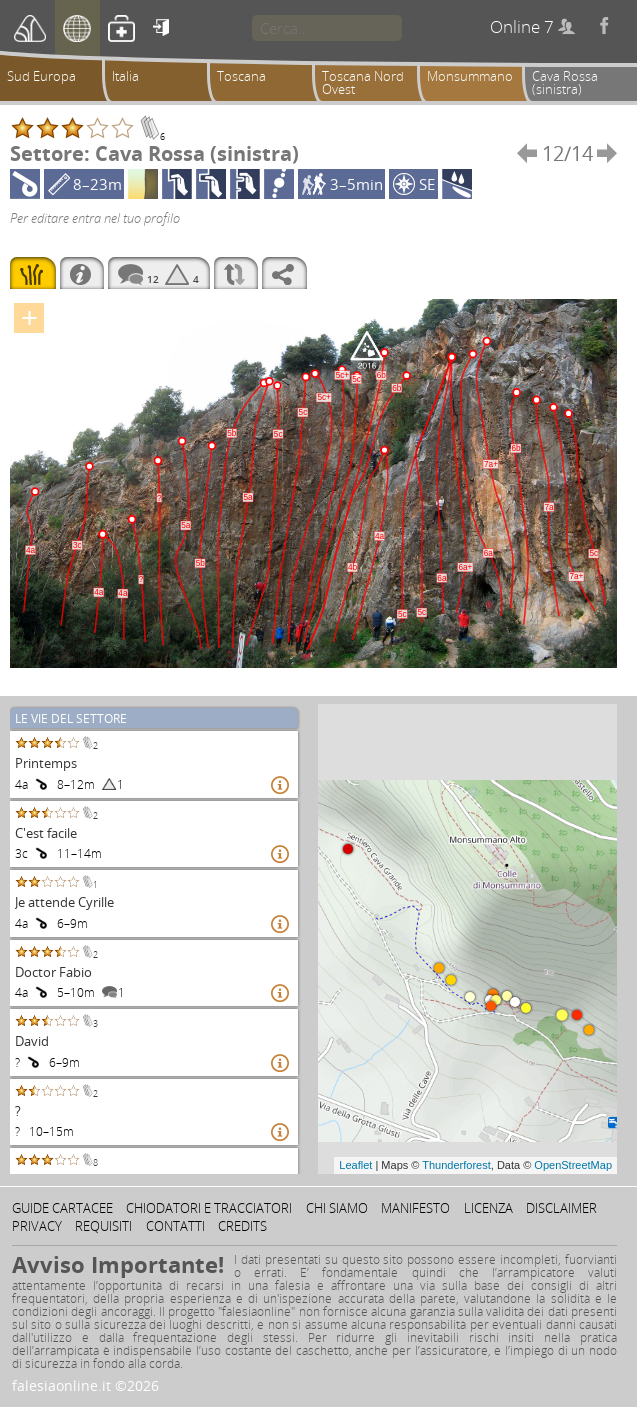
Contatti (175, 1226)
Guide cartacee (62, 1208)
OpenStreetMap (573, 1165)
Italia (125, 76)
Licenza (488, 1208)
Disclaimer (561, 1208)
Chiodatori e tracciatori (209, 1208)
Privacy (37, 1226)
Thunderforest (456, 1165)
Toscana (241, 76)
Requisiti (103, 1226)
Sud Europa (41, 76)
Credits (242, 1226)
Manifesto (415, 1208)
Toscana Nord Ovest (363, 82)
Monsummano (470, 76)
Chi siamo (337, 1208)
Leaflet (355, 1165)
